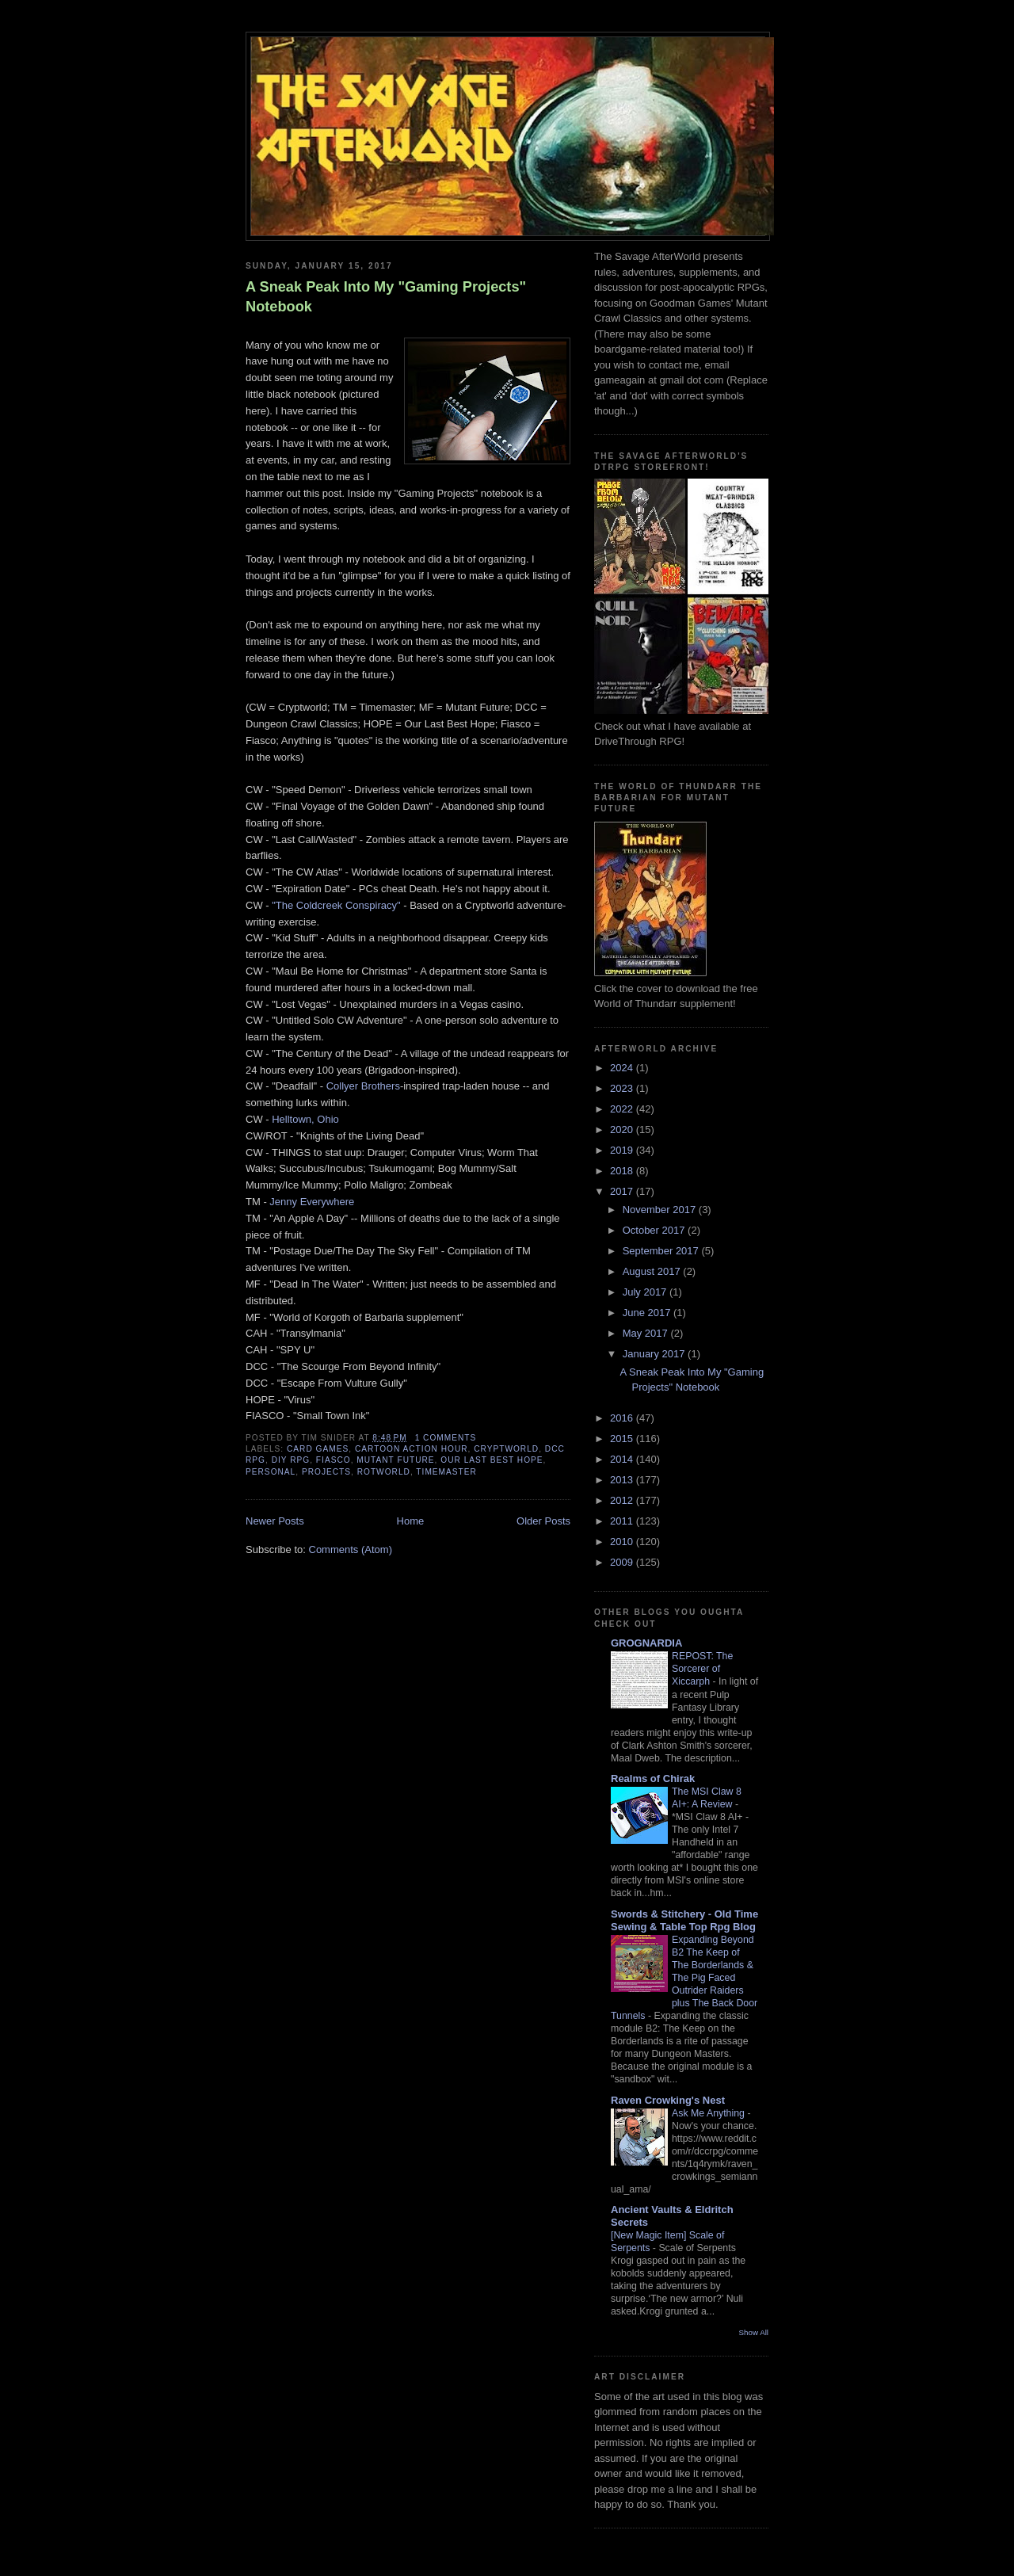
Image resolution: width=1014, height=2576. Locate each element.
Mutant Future (395, 1460)
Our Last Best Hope (491, 1460)
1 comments (446, 1437)
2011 (623, 1521)
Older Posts (543, 1521)
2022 (623, 1109)
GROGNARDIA (646, 1643)
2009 (623, 1562)
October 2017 (655, 1230)
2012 (623, 1500)
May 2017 (647, 1333)
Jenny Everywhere (311, 1202)
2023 (623, 1088)
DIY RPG (291, 1460)
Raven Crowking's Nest (668, 2100)
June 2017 (648, 1313)
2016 (623, 1418)
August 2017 (653, 1271)
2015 (623, 1438)
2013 (623, 1480)
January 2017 (655, 1354)
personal (270, 1471)
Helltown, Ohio (305, 1119)
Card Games (318, 1448)
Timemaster (446, 1471)
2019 (623, 1150)
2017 (623, 1191)
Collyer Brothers (363, 1086)
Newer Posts (275, 1521)
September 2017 (662, 1251)
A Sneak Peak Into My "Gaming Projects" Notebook (386, 297)
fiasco (333, 1460)
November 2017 (661, 1209)
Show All (753, 2332)
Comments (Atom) (350, 1549)
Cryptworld (506, 1448)
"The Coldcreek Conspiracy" (336, 905)
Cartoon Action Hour (411, 1448)
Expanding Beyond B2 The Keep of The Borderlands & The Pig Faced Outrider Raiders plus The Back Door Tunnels (684, 1977)
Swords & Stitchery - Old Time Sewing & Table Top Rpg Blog (684, 1920)
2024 (623, 1068)
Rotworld (383, 1471)
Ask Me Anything (709, 2113)
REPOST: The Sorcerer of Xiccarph (702, 1669)
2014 (623, 1459)
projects (326, 1471)
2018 (623, 1171)
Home (411, 1521)
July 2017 (646, 1292)
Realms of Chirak (653, 1778)
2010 (623, 1542)
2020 (623, 1129)
